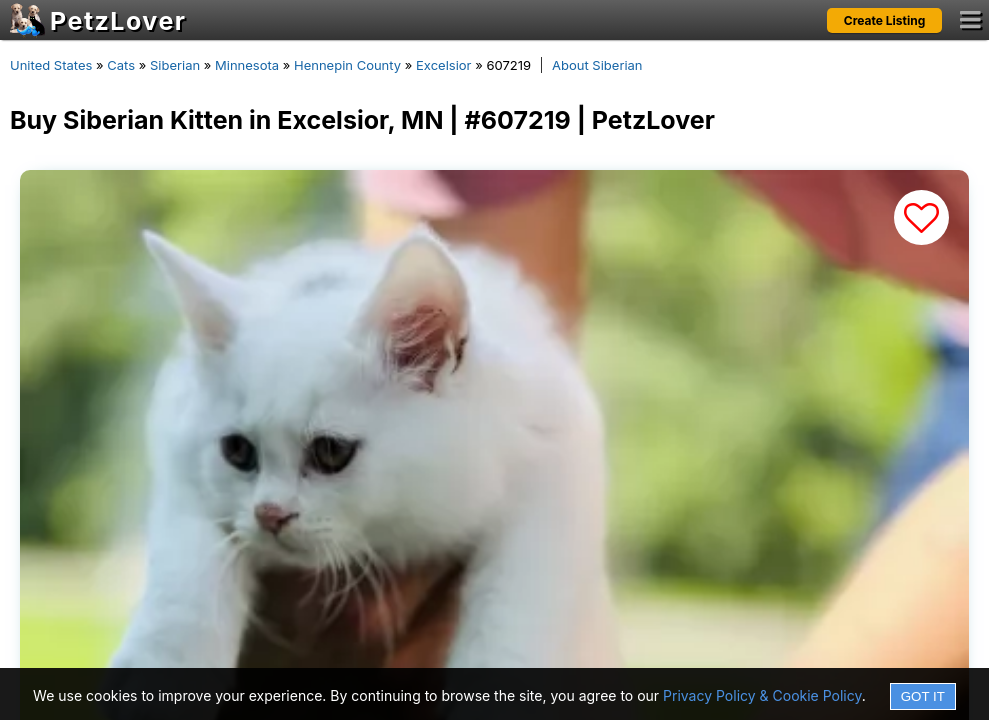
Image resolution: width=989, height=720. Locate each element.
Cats (121, 65)
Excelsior (443, 65)
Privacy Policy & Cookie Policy (762, 695)
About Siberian (597, 65)
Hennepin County (347, 65)
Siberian (175, 65)
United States (51, 65)
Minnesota (247, 65)
